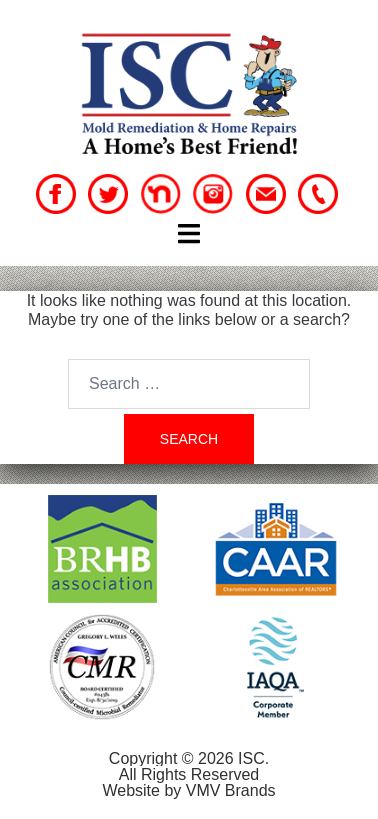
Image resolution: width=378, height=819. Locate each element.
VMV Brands (231, 790)
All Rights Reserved (189, 774)
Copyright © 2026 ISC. (189, 758)
